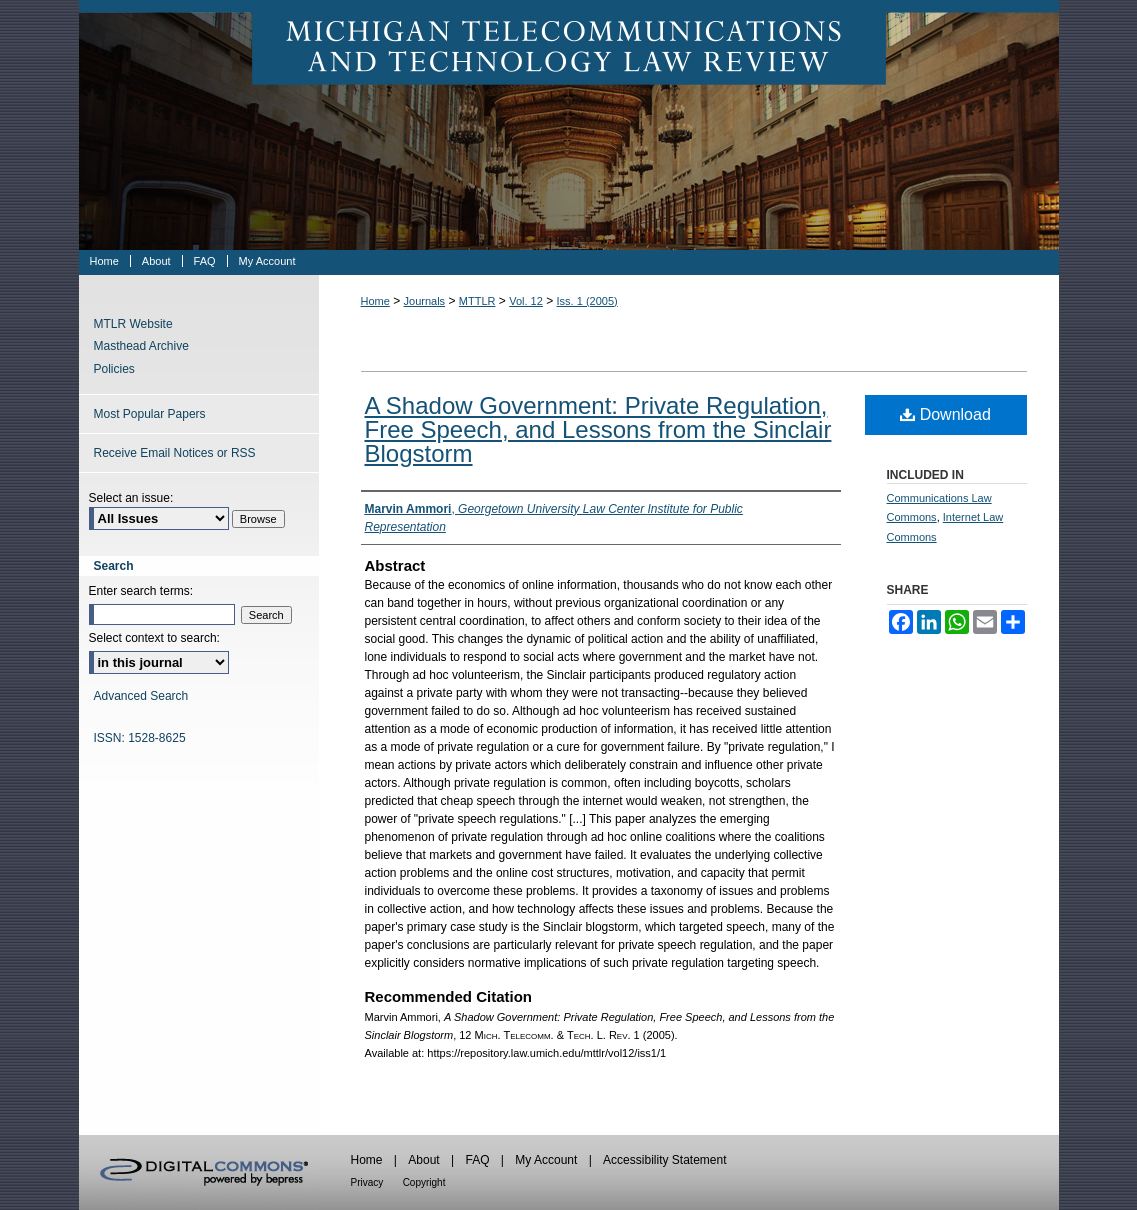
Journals (425, 301)
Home (375, 301)
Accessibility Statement (664, 1160)
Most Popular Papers (150, 414)
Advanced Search (141, 696)
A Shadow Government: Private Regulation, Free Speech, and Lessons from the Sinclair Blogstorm (598, 429)
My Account (546, 1160)
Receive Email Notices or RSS (175, 453)
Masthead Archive (141, 346)
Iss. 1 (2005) (587, 301)
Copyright (424, 1182)
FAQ (477, 1160)
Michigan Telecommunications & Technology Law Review (569, 125)
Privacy (367, 1182)
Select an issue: (131, 498)
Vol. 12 (526, 301)
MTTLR (477, 301)
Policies (114, 369)
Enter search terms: (141, 591)
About (423, 1160)
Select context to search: (154, 638)
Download (945, 414)
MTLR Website (133, 324)
